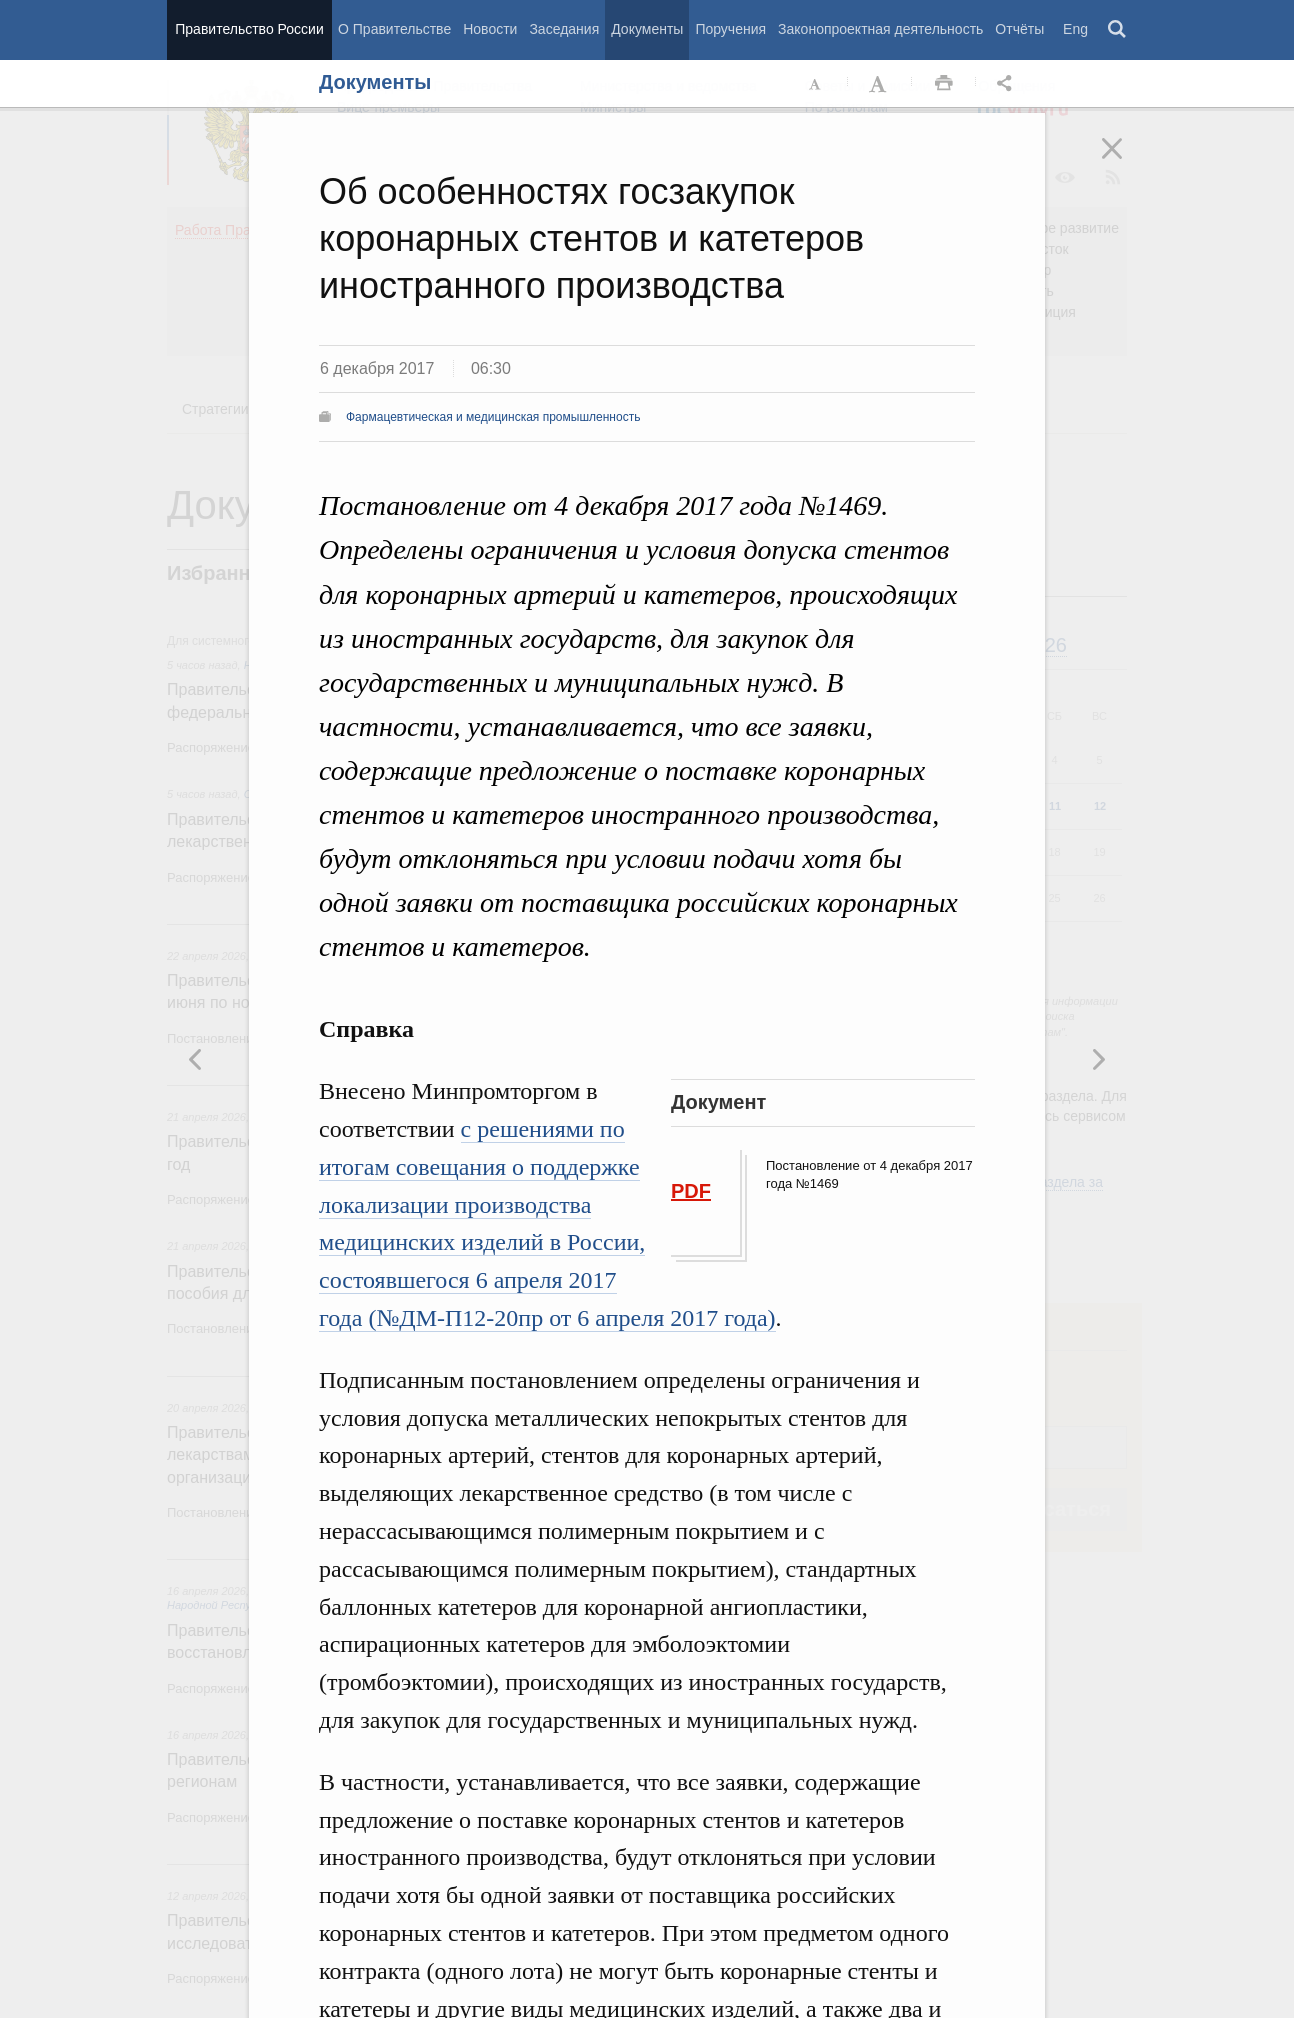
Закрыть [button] (1126, 162)
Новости (490, 29)
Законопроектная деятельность (880, 29)
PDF (691, 1191)
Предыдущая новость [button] (1098, 1059)
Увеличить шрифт (880, 84)
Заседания (564, 29)
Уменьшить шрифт (816, 84)
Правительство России (249, 29)
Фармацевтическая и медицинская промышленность (493, 417)
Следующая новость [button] (196, 1059)
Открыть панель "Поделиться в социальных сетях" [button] (1008, 84)
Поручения (730, 29)
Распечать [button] (944, 84)
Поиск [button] (1118, 30)
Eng (1075, 29)
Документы (647, 29)
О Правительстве (394, 29)
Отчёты (1019, 29)
